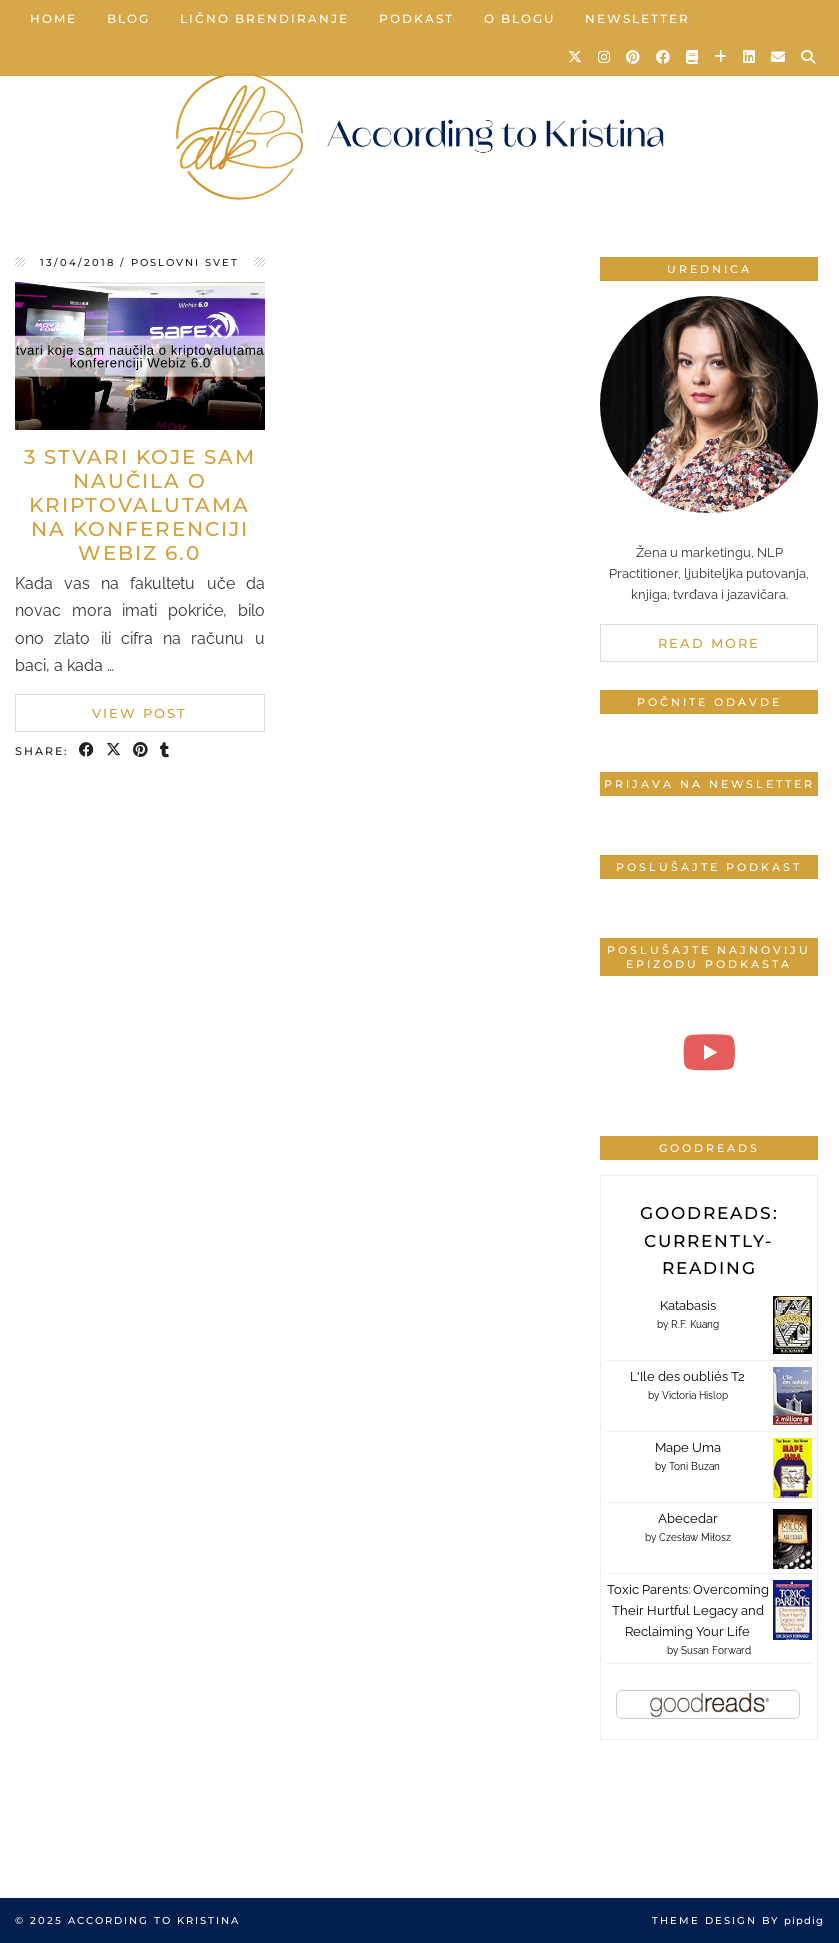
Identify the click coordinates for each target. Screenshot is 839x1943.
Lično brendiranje (264, 18)
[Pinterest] (634, 57)
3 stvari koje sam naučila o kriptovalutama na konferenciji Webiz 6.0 (140, 505)
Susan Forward (716, 1650)
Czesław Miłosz (695, 1537)
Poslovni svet (185, 262)
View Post (139, 713)
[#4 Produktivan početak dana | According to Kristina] (709, 1052)
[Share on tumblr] (165, 751)
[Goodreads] (693, 57)
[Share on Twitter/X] (114, 751)
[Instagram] (605, 57)
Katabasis (688, 1305)
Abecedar (688, 1518)
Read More (709, 643)
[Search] (809, 57)
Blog (128, 18)
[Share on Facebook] (87, 751)
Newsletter (637, 18)
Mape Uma (688, 1447)
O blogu (519, 18)
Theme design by (738, 1920)
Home (53, 18)
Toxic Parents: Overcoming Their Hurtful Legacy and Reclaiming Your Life (688, 1610)
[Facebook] (664, 57)
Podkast (416, 18)
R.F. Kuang (695, 1324)
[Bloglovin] (721, 57)
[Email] (779, 57)
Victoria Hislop (695, 1395)
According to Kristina (154, 1920)
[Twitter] (576, 57)
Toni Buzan (694, 1466)
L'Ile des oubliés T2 (687, 1376)
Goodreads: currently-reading (709, 1240)
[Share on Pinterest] (141, 751)
